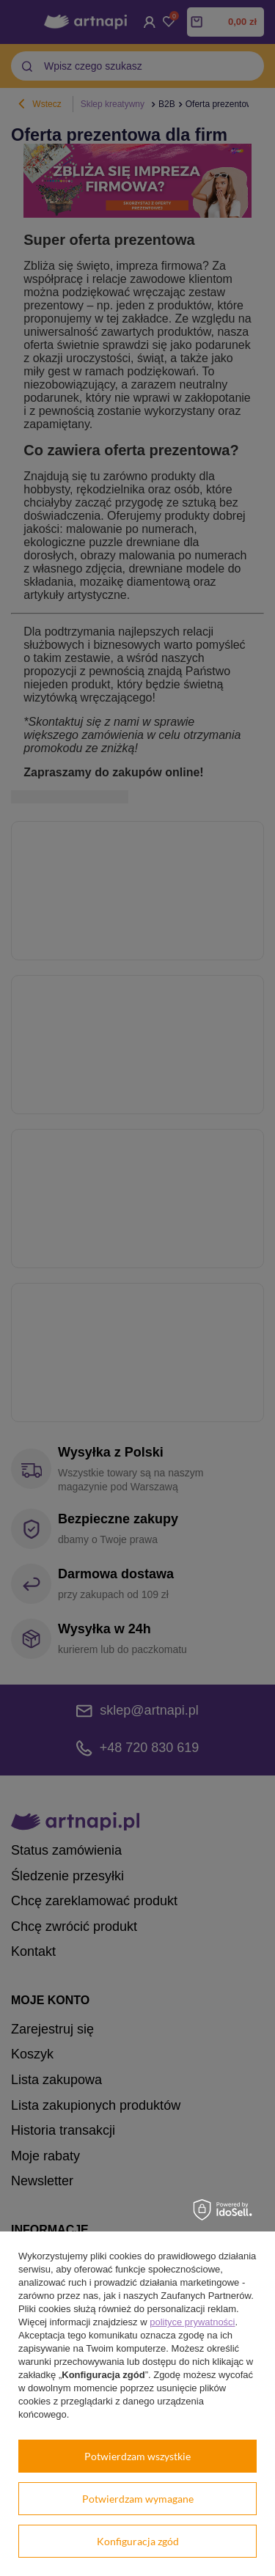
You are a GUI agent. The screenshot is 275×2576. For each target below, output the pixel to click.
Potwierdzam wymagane (138, 2498)
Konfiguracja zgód (138, 2541)
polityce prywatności (192, 2321)
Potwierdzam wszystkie (137, 2456)
